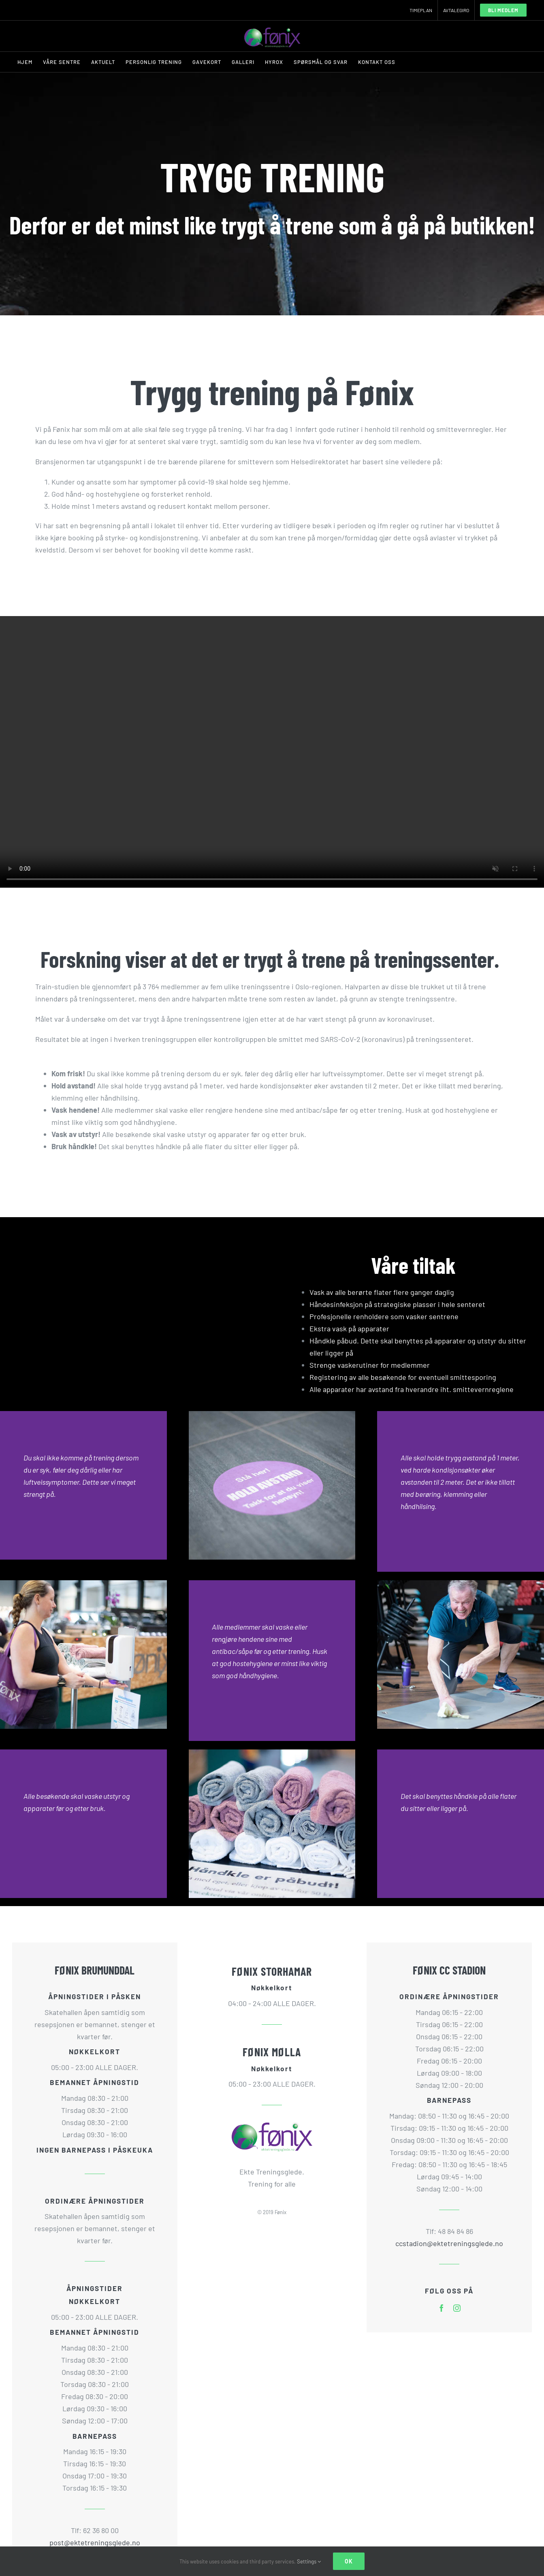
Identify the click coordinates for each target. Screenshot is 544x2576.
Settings (309, 2561)
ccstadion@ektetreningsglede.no (449, 2243)
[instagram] (457, 2308)
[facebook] (441, 2308)
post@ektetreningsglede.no (94, 2542)
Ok (349, 2561)
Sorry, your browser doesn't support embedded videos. (272, 752)
